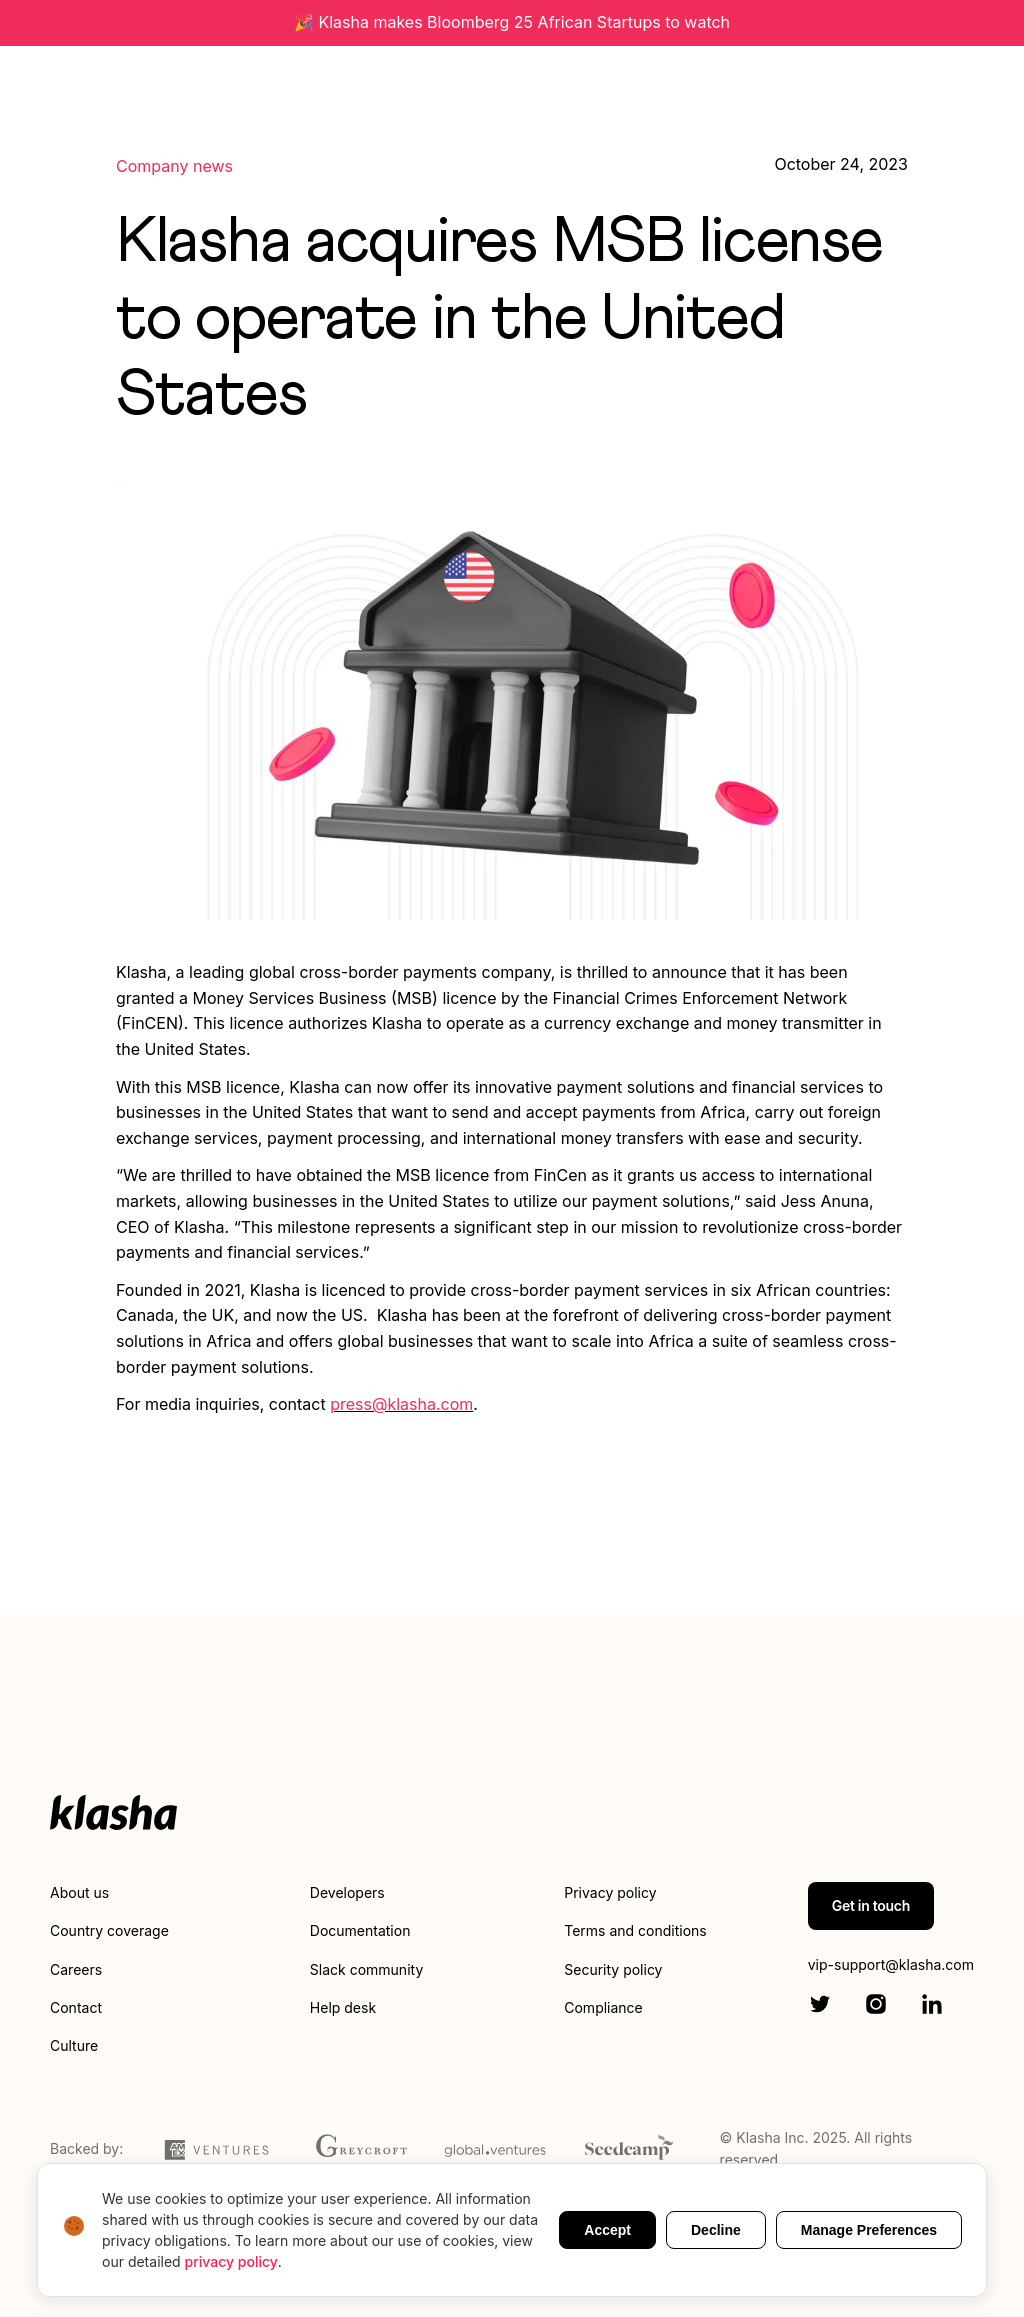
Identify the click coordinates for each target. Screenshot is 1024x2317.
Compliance (603, 2007)
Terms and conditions (635, 1930)
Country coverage (109, 1930)
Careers (76, 1969)
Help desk (343, 2007)
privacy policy (231, 2261)
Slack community (366, 1969)
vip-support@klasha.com (891, 1964)
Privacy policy (610, 1892)
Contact (76, 2007)
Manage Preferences (869, 2230)
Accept (607, 2230)
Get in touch (871, 1905)
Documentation (360, 1930)
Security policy (613, 1969)
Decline (716, 2230)
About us (79, 1892)
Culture (74, 2045)
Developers (347, 1892)
